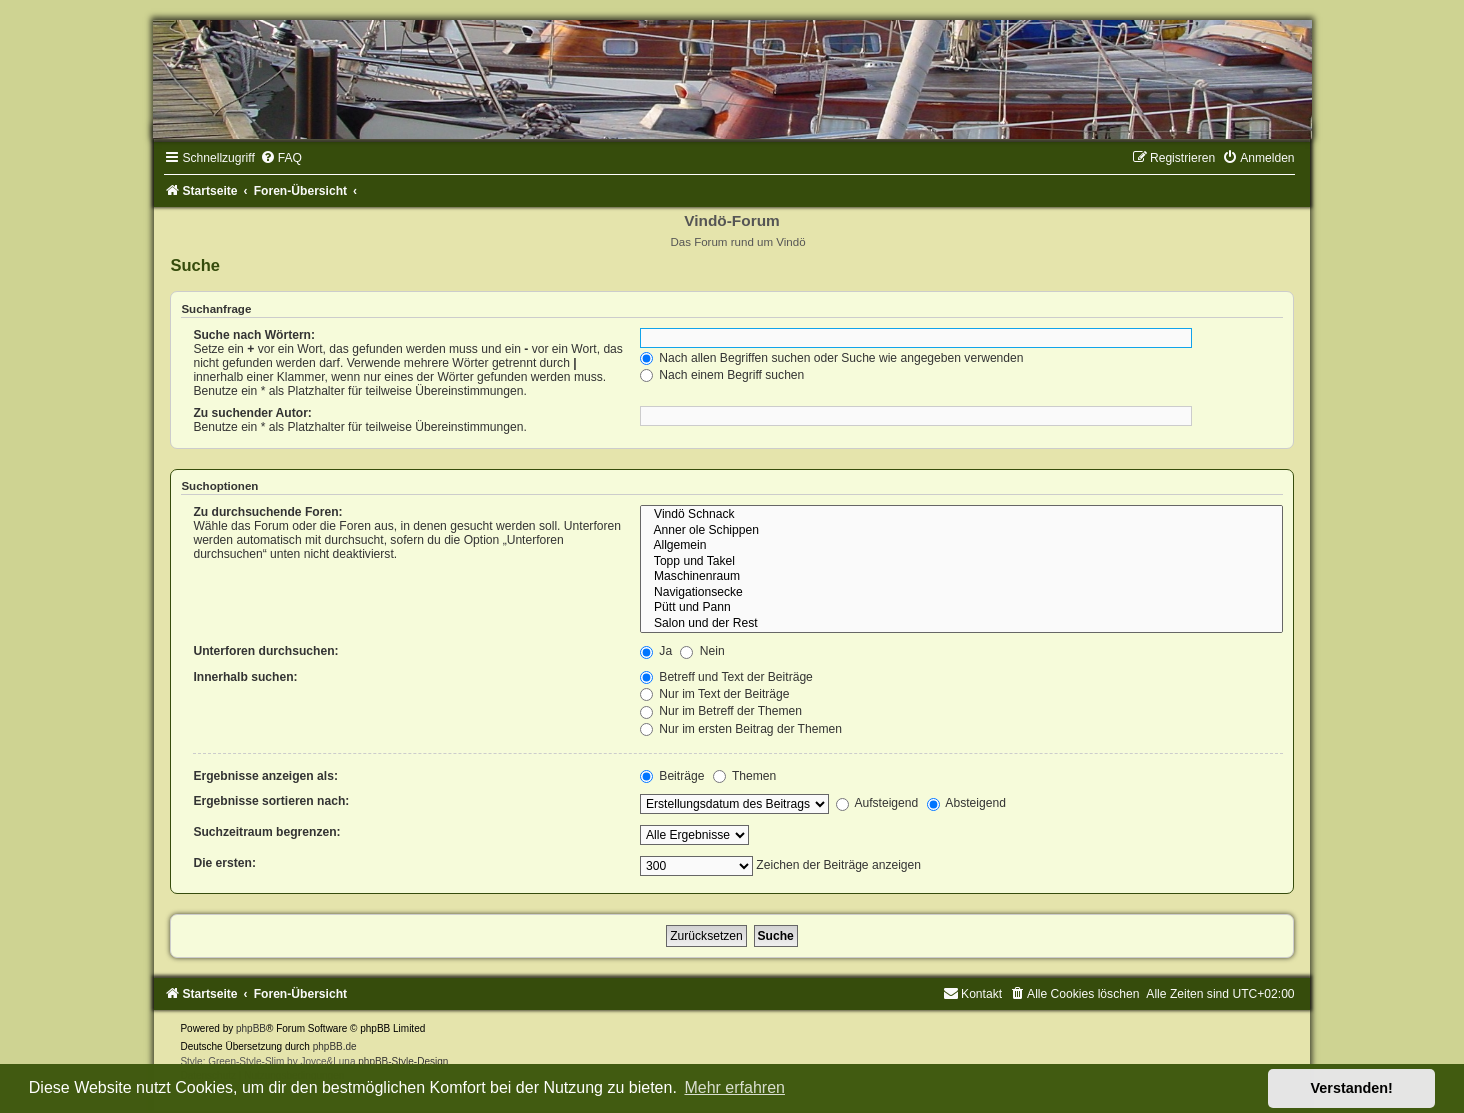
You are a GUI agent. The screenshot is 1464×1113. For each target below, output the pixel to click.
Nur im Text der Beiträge (715, 694)
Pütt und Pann (961, 608)
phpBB (251, 1028)
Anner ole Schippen (961, 531)
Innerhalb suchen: (245, 677)
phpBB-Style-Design (403, 1061)
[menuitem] (281, 158)
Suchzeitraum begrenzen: (266, 832)
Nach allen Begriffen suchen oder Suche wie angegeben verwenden (832, 358)
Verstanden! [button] (1352, 1088)
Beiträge (672, 776)
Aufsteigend (877, 803)
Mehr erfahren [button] (734, 1087)
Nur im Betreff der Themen (721, 711)
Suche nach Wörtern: (254, 335)
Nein (702, 651)
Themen (745, 776)
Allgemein (961, 546)
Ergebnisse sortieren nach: (271, 801)
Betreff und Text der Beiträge (726, 677)
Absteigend (966, 803)
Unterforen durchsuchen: (265, 651)
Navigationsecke (961, 593)
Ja (656, 651)
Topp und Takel (961, 562)
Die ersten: (224, 863)
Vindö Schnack (961, 515)
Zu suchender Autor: (252, 413)
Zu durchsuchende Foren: (267, 512)
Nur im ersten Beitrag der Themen (741, 729)
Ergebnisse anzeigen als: (265, 776)
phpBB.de (335, 1046)
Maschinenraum (961, 577)
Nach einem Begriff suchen (722, 375)
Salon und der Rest (961, 624)
